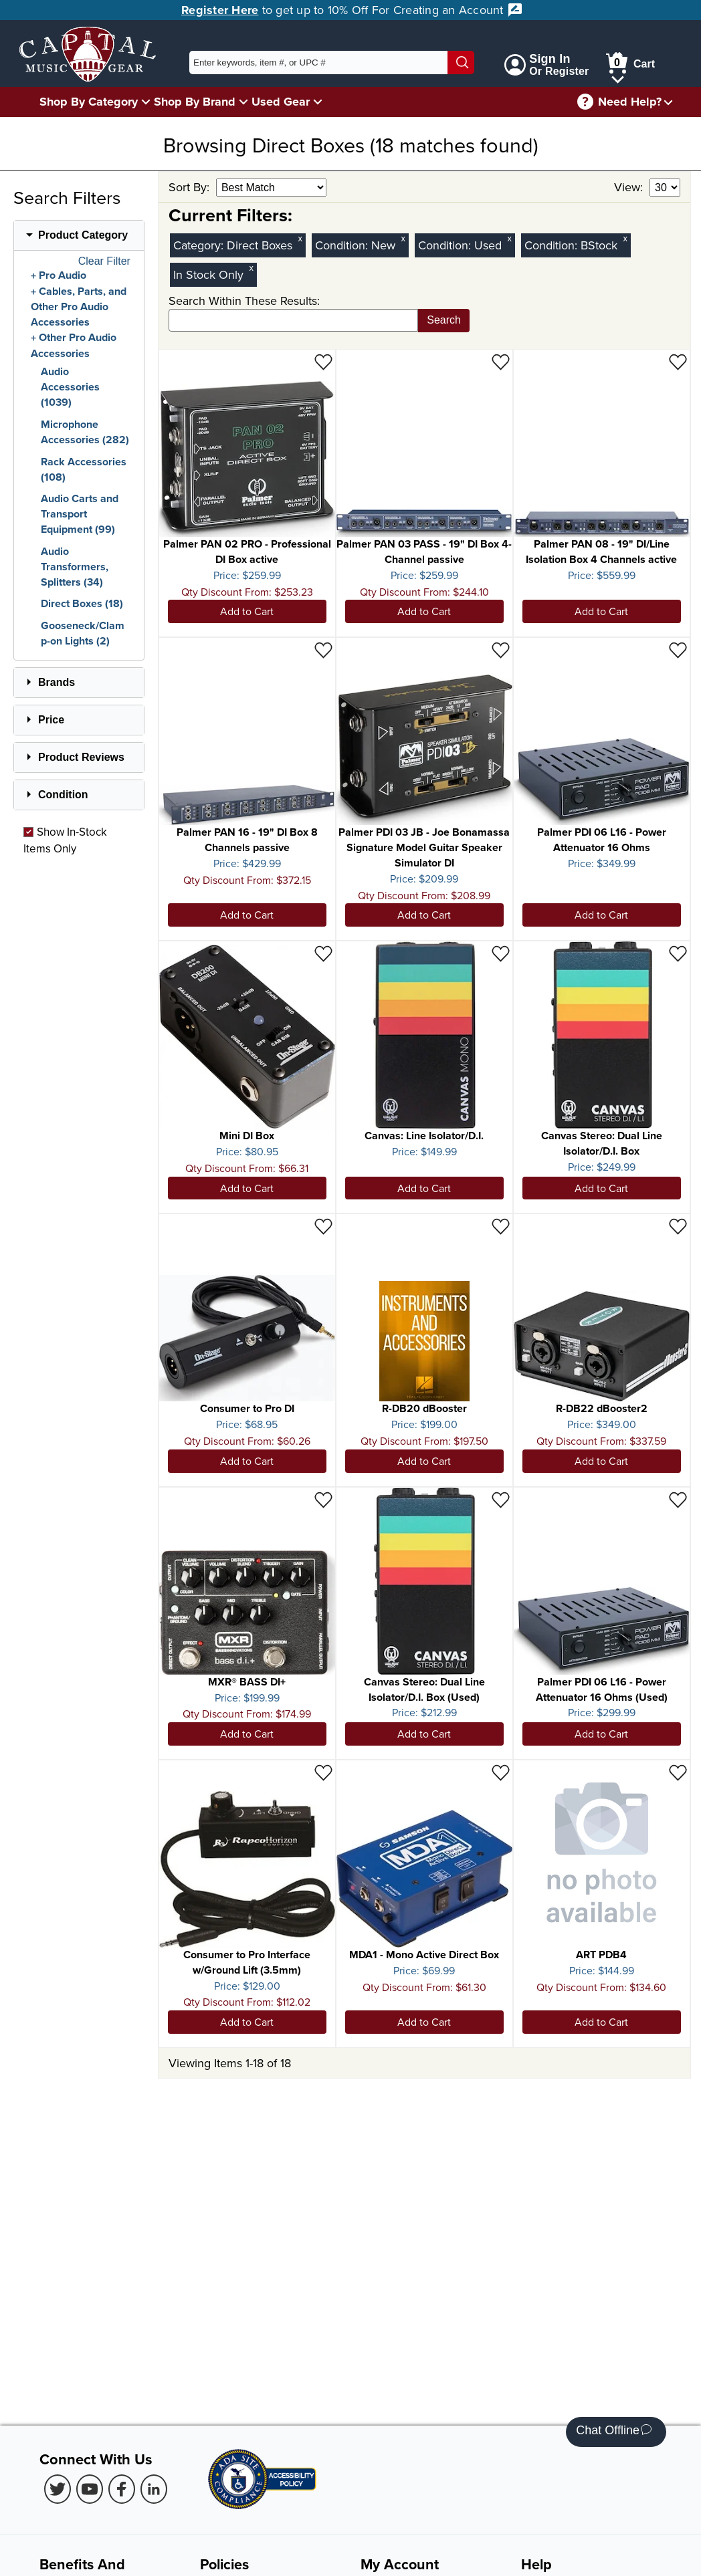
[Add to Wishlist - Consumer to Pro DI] (323, 1226)
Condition (63, 794)
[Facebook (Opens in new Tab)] (121, 2489)
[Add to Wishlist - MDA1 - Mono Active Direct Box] (500, 1772)
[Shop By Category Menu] (146, 101)
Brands (56, 682)
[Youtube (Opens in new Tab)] (89, 2489)
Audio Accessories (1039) (70, 387)
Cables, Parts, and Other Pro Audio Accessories (78, 307)
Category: (200, 245)
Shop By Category (88, 101)
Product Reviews (81, 757)
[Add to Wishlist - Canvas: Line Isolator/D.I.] (500, 953)
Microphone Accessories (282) (85, 432)
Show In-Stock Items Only (65, 840)
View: (630, 187)
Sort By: (191, 187)
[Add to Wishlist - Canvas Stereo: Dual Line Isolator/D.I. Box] (678, 953)
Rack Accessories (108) (83, 469)
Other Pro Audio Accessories (73, 345)
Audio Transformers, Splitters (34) (74, 567)
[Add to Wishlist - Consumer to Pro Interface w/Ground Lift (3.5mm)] (323, 1772)
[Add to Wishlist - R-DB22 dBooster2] (678, 1226)
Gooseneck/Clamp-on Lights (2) (82, 633)
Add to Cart (247, 611)
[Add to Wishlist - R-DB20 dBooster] (500, 1226)
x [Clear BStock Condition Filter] (625, 238)
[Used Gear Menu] (318, 101)
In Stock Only (208, 274)
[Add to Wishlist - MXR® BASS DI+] (323, 1499)
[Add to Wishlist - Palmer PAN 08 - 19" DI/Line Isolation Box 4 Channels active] (678, 361)
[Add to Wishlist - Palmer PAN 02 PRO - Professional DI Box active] (323, 361)
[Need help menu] (668, 102)
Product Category (83, 235)
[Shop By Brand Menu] (243, 101)
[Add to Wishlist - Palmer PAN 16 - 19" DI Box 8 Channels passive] (323, 649)
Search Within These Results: (244, 300)
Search (444, 320)
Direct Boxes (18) (82, 603)
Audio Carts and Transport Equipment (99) (79, 514)
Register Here (219, 10)
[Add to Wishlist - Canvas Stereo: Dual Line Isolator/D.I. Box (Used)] (500, 1499)
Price (51, 719)
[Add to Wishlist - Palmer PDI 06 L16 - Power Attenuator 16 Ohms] (678, 649)
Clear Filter (104, 261)
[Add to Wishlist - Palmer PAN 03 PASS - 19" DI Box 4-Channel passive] (500, 361)
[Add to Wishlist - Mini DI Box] (323, 953)
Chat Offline (614, 2432)
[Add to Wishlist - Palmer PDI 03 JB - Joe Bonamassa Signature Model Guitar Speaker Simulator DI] (500, 649)
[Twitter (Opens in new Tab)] (57, 2489)
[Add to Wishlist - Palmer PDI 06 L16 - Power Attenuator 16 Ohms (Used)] (678, 1499)
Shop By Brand (194, 101)
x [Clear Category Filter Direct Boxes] (300, 238)
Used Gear (281, 101)
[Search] (460, 62)
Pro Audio (62, 275)
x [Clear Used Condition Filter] (510, 238)
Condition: (343, 245)
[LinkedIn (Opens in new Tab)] (153, 2489)
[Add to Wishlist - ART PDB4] (678, 1772)
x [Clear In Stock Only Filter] (251, 268)
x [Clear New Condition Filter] (403, 238)
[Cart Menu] (617, 77)
